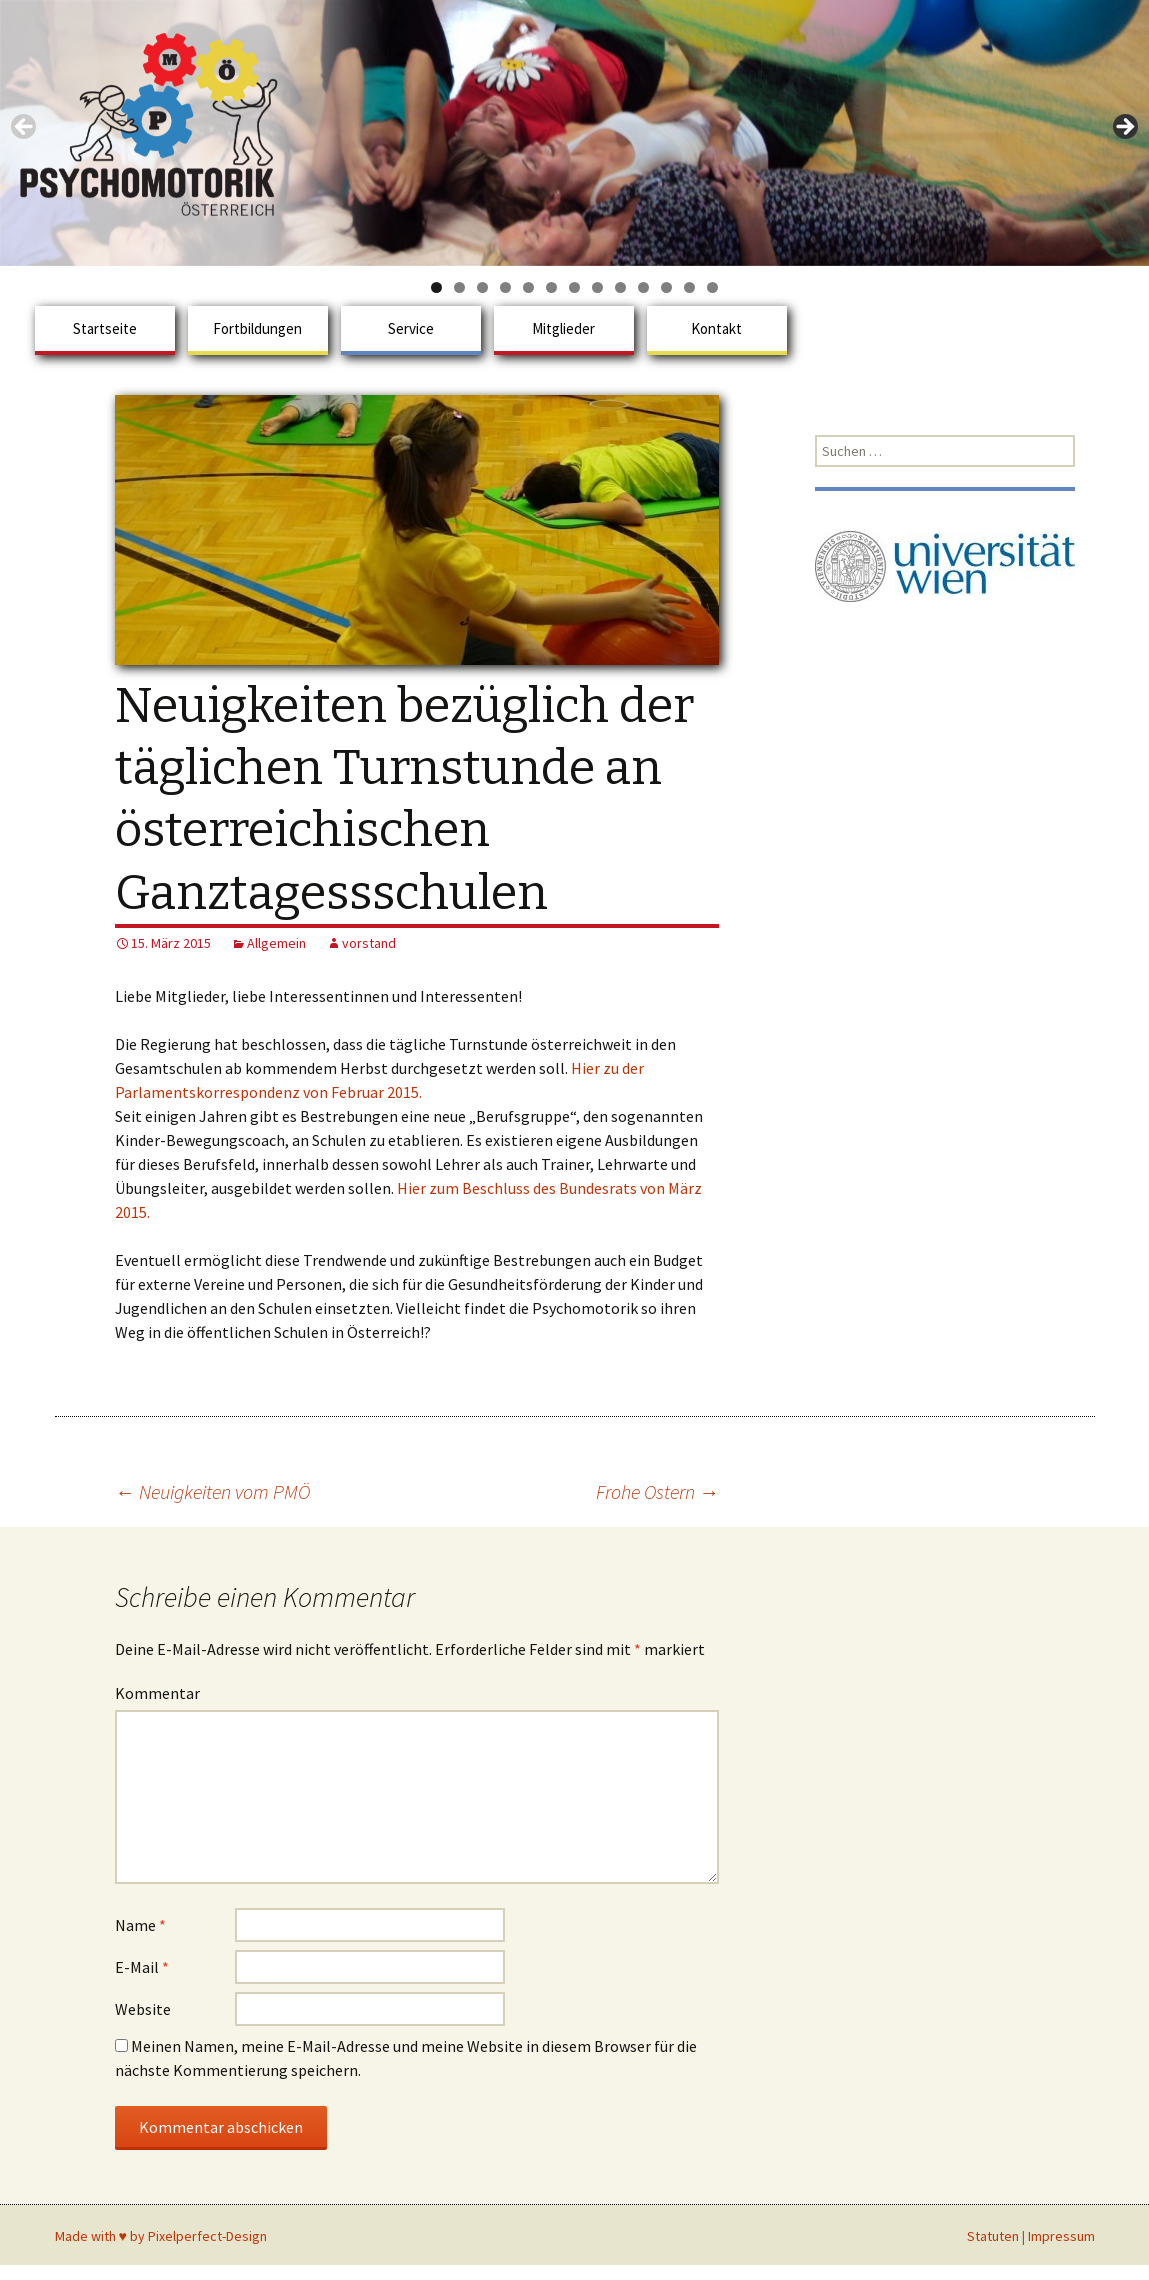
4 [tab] (505, 287)
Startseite (105, 328)
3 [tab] (482, 287)
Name (140, 1925)
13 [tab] (712, 287)
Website (143, 2009)
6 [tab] (551, 287)
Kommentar (157, 1693)
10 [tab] (643, 287)
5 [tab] (528, 287)
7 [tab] (574, 287)
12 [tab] (689, 287)
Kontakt (716, 328)
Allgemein (276, 943)
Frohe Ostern (657, 1491)
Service (411, 328)
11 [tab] (666, 287)
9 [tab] (620, 287)
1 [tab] (436, 287)
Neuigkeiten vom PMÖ (212, 1491)
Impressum (1061, 2236)
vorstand (369, 943)
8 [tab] (597, 287)
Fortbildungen (257, 328)
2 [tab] (459, 287)
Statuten (993, 2236)
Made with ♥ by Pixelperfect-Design (161, 2236)
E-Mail (142, 1967)
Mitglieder (563, 328)
